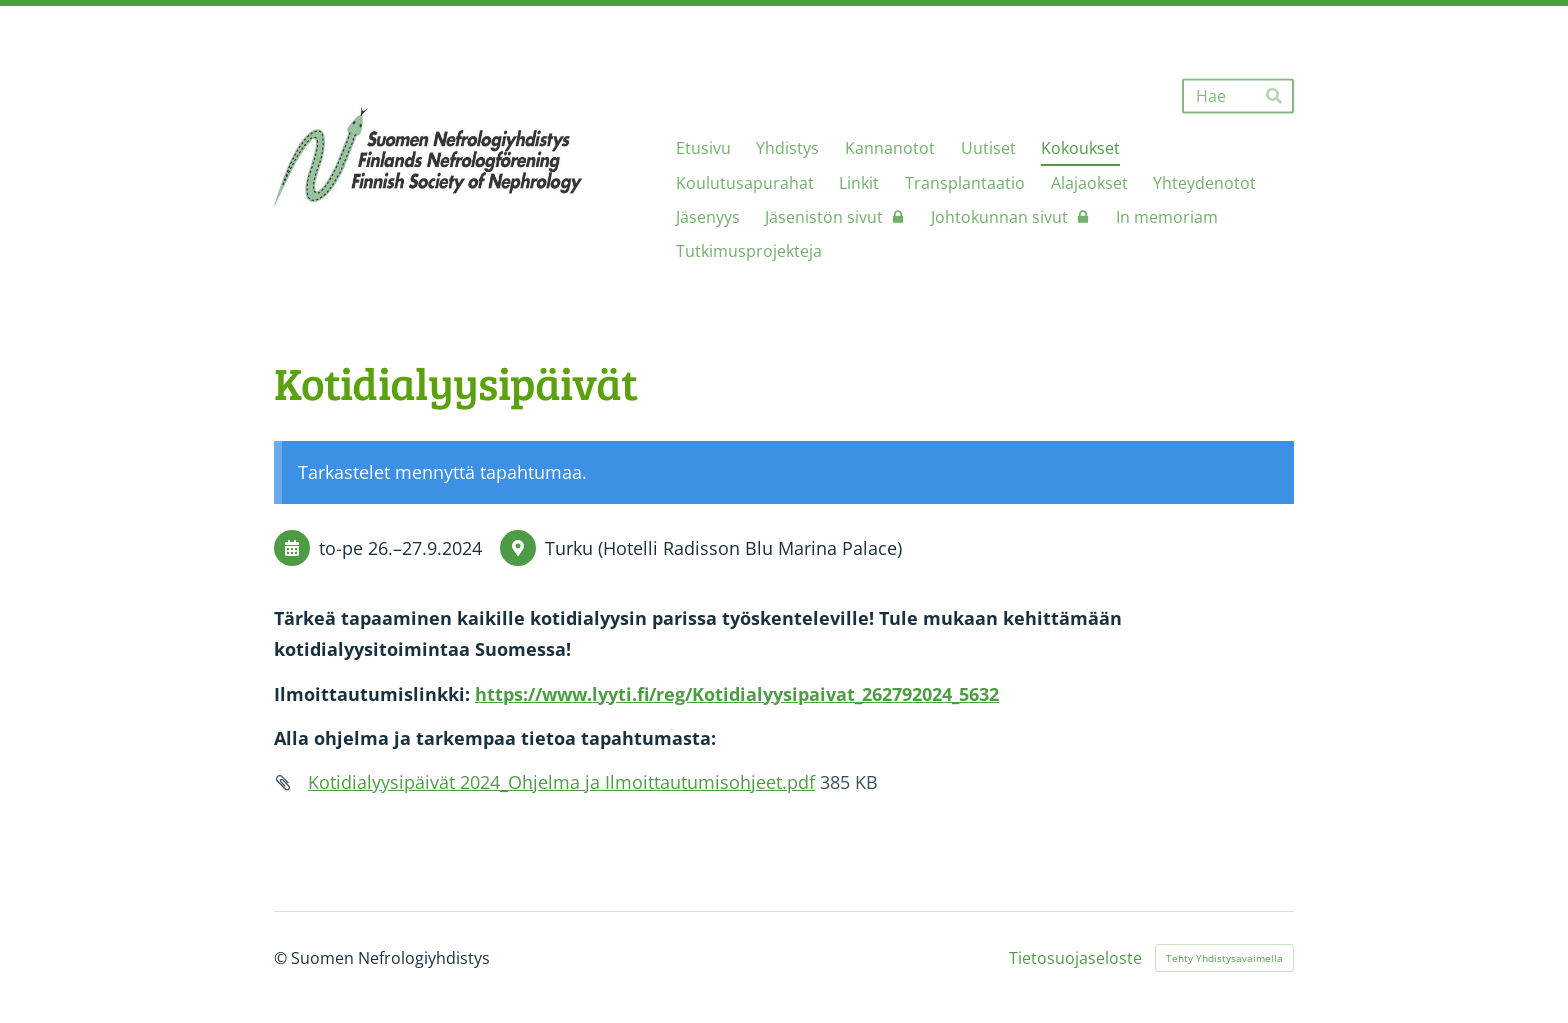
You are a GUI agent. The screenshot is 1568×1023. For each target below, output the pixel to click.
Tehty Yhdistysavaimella (1224, 958)
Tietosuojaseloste (1075, 958)
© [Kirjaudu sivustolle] (282, 958)
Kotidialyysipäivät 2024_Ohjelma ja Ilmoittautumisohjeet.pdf (561, 782)
